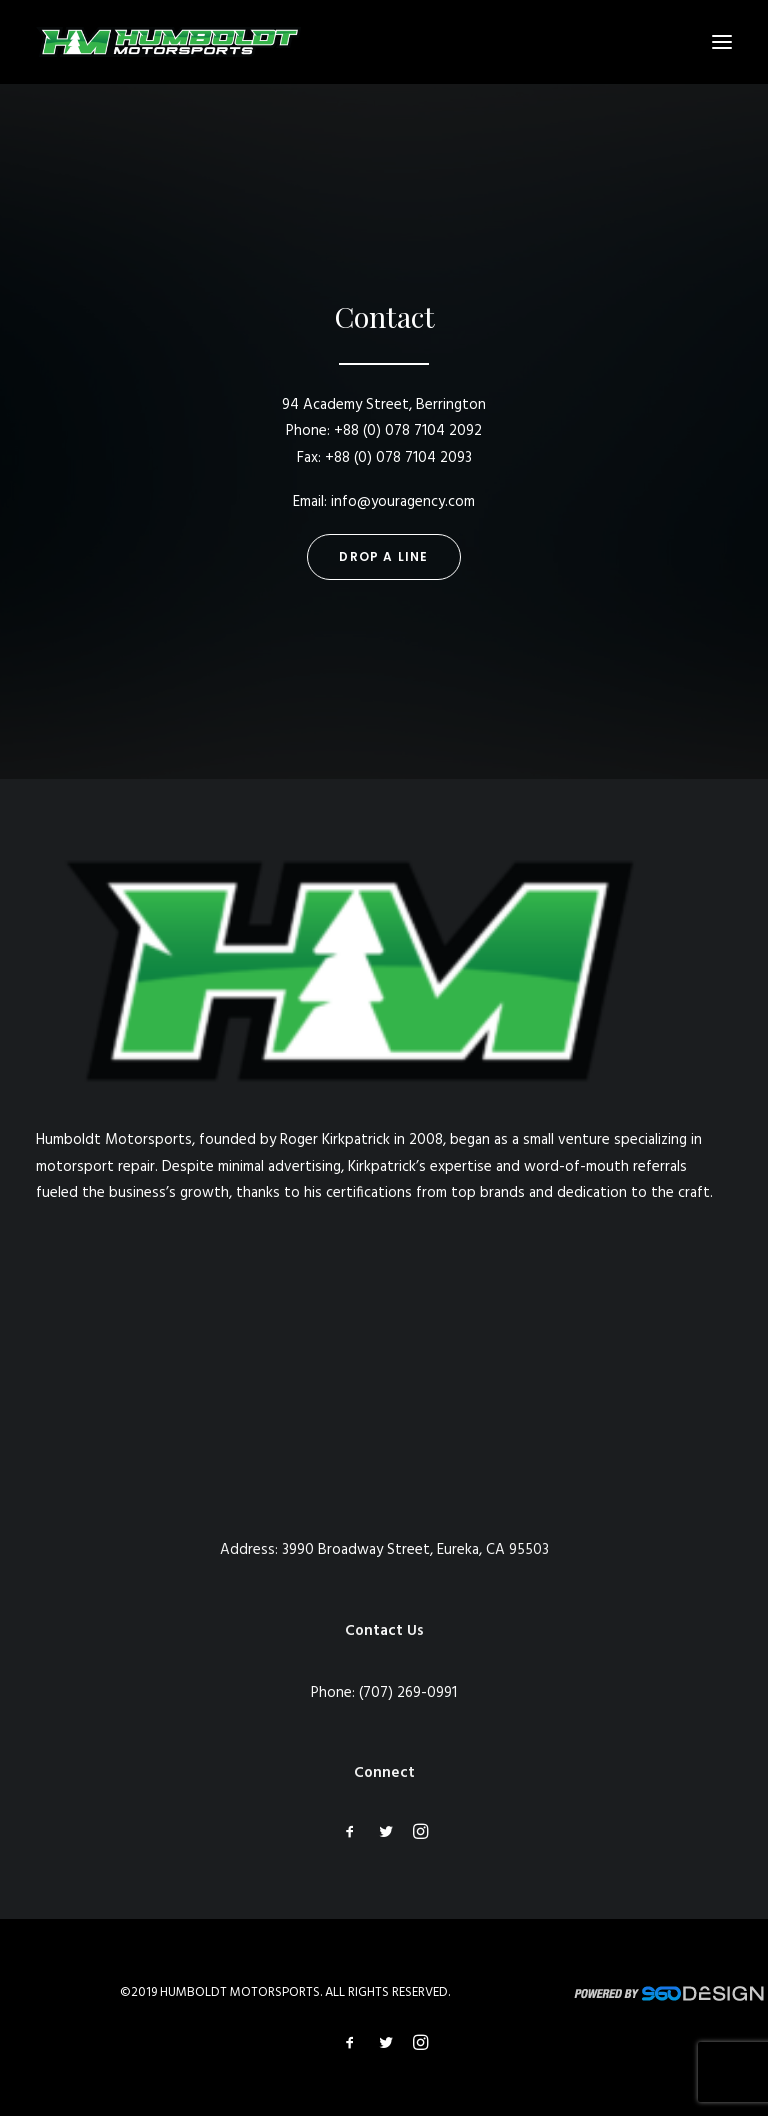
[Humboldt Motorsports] (168, 42)
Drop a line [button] (383, 556)
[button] (722, 42)
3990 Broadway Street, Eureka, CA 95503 (415, 1550)
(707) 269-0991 (408, 1693)
